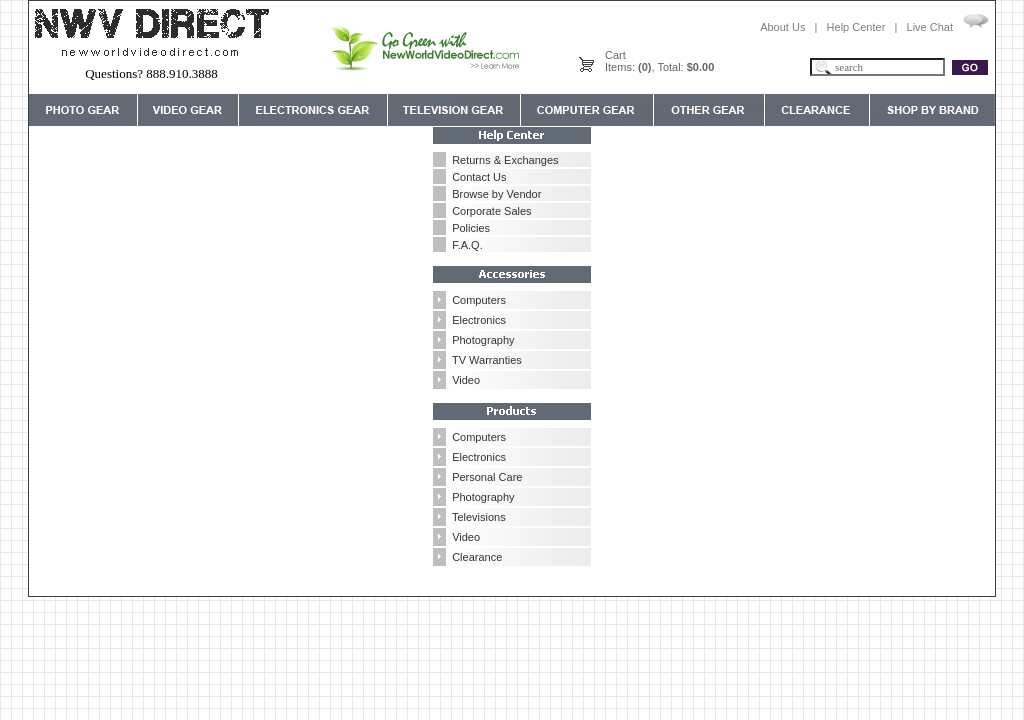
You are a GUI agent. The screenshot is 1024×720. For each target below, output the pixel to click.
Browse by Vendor (496, 194)
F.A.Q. (467, 245)
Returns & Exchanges (505, 160)
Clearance (477, 557)
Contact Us (479, 177)
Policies (471, 228)
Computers (479, 300)
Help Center (856, 27)
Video (466, 380)
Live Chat (930, 27)
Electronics (479, 320)
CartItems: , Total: (659, 61)
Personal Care (487, 477)
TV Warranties (487, 360)
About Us (782, 27)
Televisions (479, 517)
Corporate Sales (492, 211)
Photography (483, 340)
